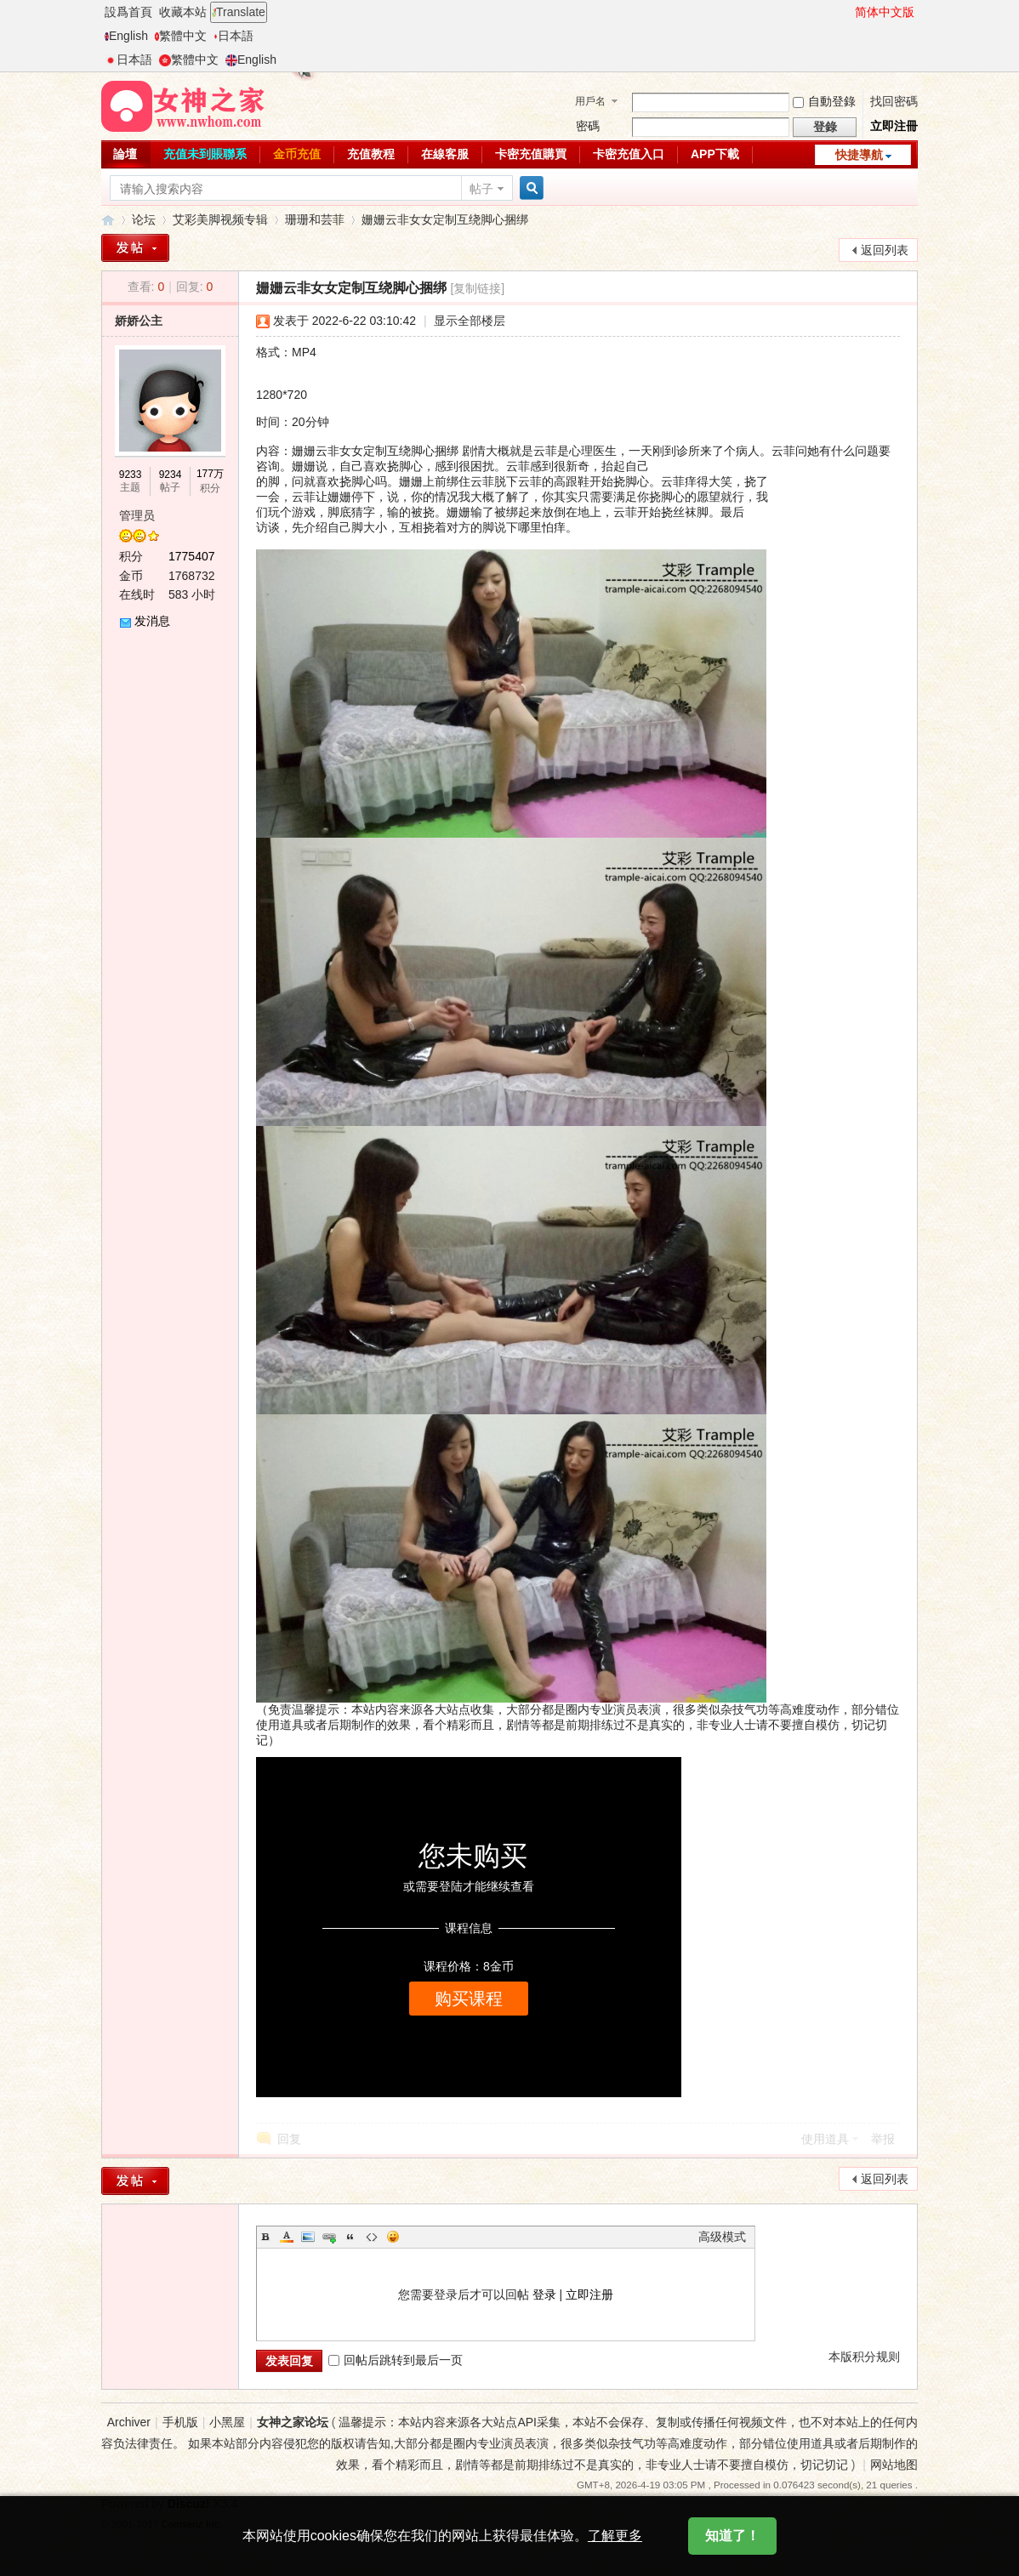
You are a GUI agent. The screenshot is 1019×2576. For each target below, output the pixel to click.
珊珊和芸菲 (314, 219)
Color (286, 2236)
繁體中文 (181, 36)
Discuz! (189, 2504)
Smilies (392, 2236)
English (126, 36)
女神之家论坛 (108, 220)
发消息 (152, 621)
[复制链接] (477, 288)
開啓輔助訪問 (847, 12)
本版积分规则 (864, 2356)
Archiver (129, 2422)
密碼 (588, 126)
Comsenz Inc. (192, 2523)
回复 (289, 2139)
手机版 (180, 2422)
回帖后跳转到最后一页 (395, 2360)
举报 (883, 2139)
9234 (170, 475)
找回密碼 (894, 101)
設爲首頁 (128, 12)
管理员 (137, 515)
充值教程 (371, 154)
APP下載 (715, 154)
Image (307, 2236)
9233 (130, 475)
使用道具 (825, 2139)
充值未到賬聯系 (205, 154)
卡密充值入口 (628, 154)
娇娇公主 (138, 320)
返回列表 (884, 250)
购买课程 (469, 1998)
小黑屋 (227, 2422)
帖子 (481, 189)
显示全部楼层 (469, 320)
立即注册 (589, 2294)
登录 (544, 2294)
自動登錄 (824, 101)
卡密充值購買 (530, 154)
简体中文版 (884, 12)
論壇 (125, 154)
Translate (238, 12)
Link (329, 2236)
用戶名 (590, 101)
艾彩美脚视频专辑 (220, 219)
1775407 (191, 556)
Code (371, 2236)
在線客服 (445, 154)
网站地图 (894, 2464)
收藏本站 (183, 12)
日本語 (233, 36)
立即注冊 (894, 126)
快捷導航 (859, 155)
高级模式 (722, 2236)
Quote (350, 2236)
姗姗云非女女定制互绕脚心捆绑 (444, 219)
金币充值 (297, 154)
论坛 (144, 219)
